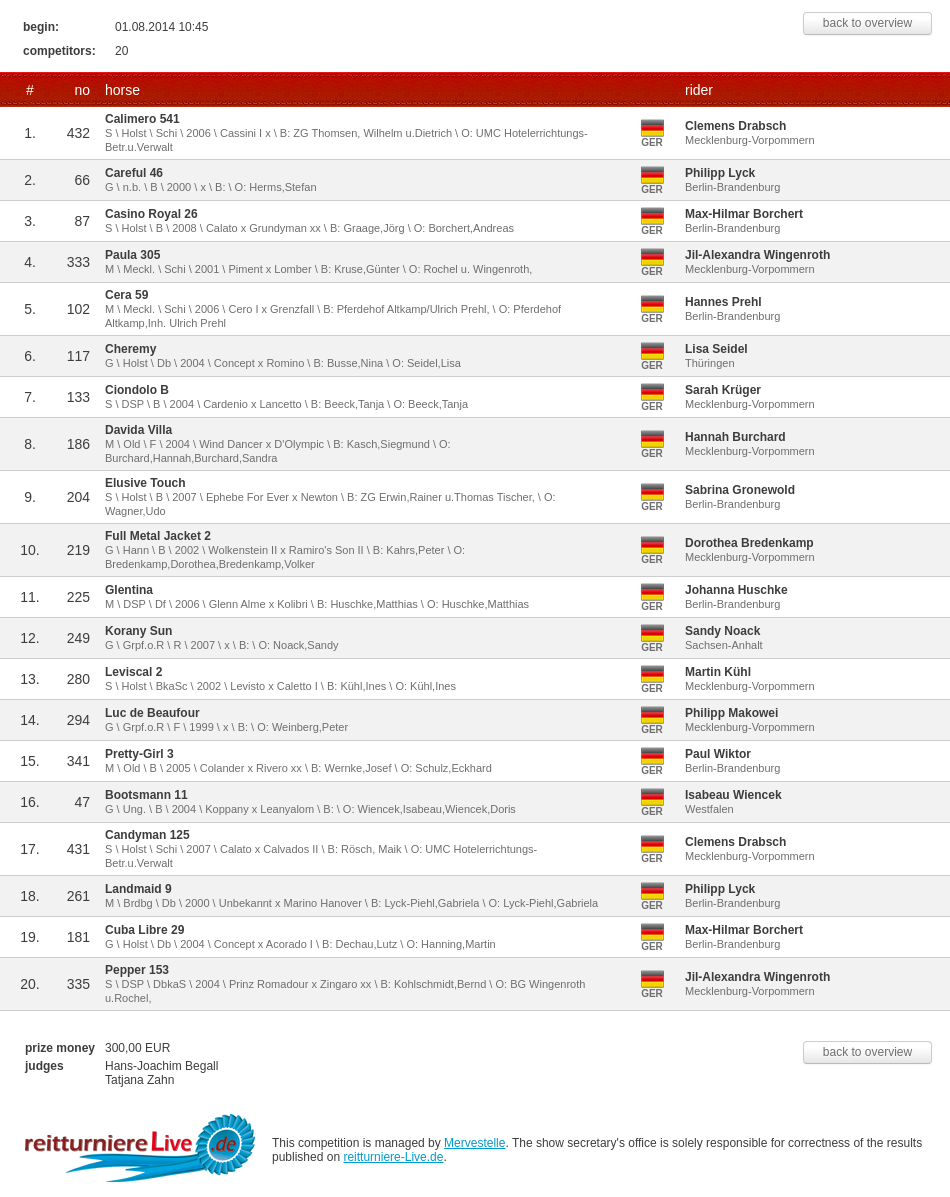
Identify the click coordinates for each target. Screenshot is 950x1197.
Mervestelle (474, 1143)
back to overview (867, 23)
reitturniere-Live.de (393, 1157)
